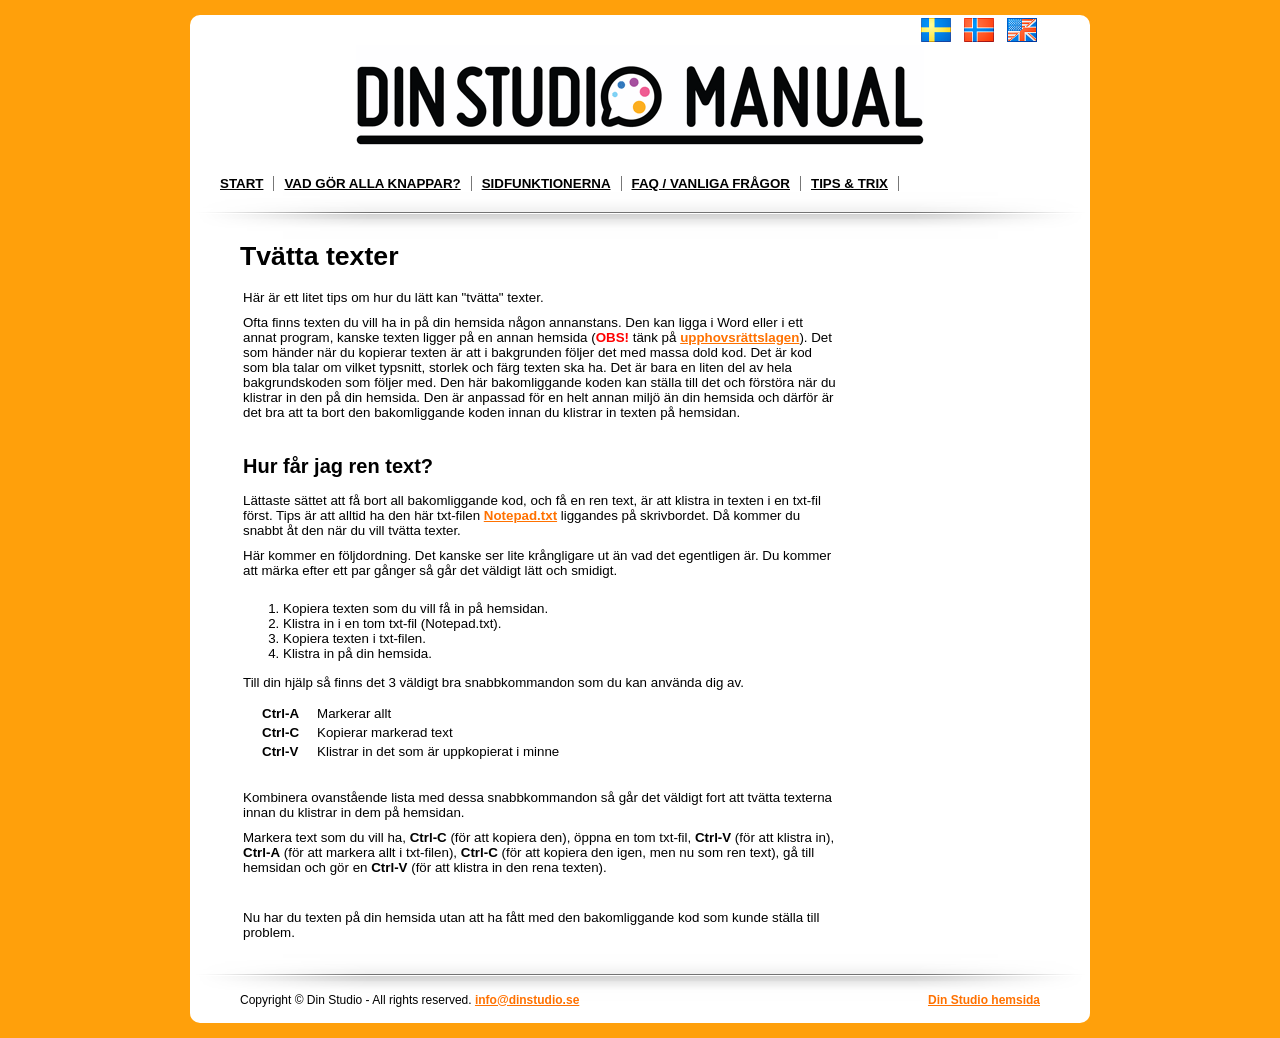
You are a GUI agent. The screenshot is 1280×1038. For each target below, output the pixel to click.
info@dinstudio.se (527, 1000)
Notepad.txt (520, 515)
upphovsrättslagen (739, 337)
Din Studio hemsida (984, 1000)
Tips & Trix (849, 183)
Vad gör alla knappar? (372, 183)
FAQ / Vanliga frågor (711, 183)
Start (241, 183)
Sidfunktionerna (546, 183)
